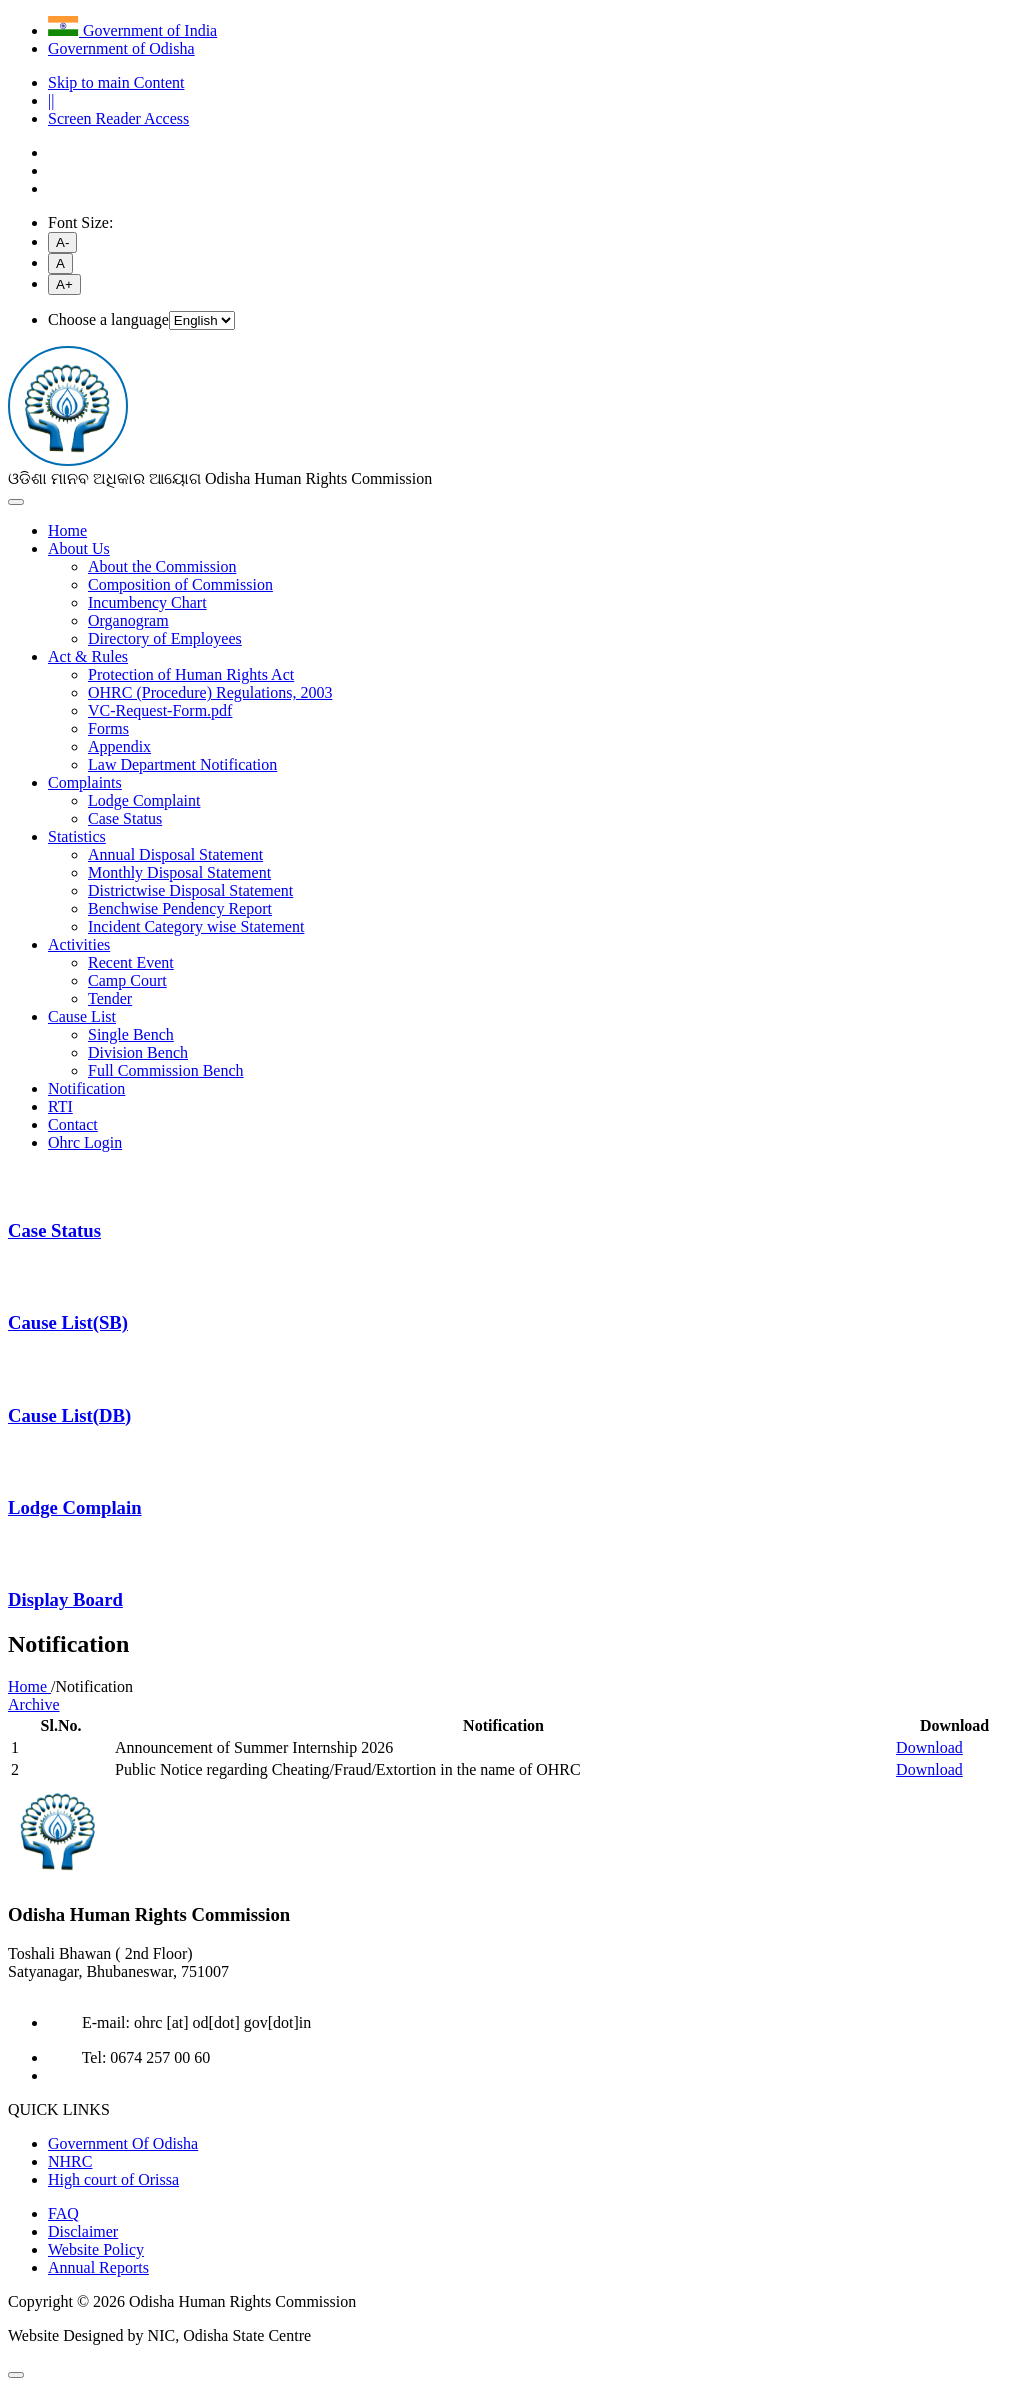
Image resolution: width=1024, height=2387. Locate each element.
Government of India (132, 30)
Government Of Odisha (123, 2143)
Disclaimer (83, 2231)
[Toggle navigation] (16, 502)
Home (29, 1686)
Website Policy (96, 2249)
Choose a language (108, 319)
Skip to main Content (116, 82)
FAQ (63, 2213)
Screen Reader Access (118, 118)
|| (51, 100)
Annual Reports (98, 2267)
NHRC (70, 2161)
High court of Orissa (113, 2179)
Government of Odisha (121, 48)
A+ (64, 284)
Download (929, 1747)
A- (62, 242)
